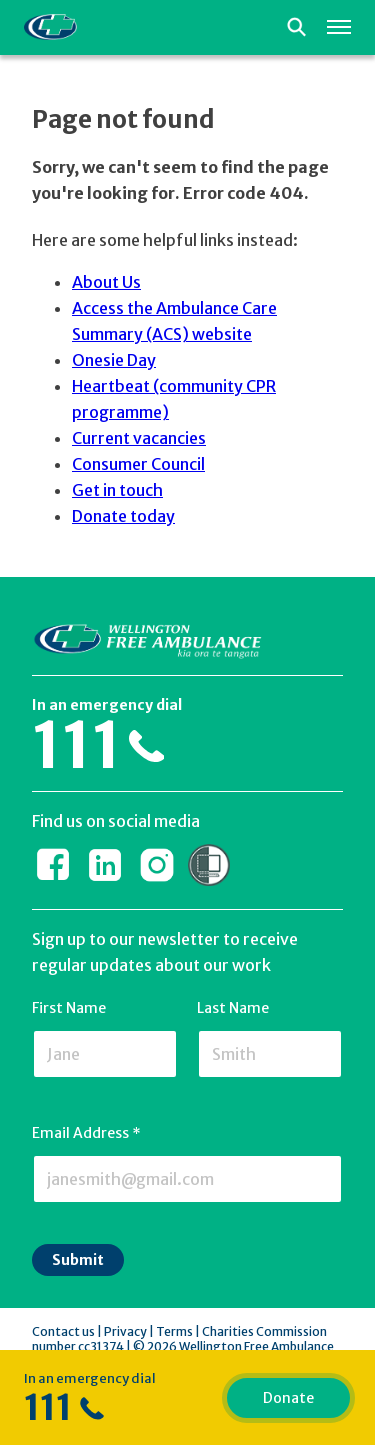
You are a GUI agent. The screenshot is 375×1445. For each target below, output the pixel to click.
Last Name (233, 1008)
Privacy (125, 1331)
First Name (69, 1008)
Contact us (63, 1331)
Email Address (86, 1133)
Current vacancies (139, 438)
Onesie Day (114, 360)
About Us (106, 282)
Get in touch (117, 490)
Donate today (123, 516)
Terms (174, 1331)
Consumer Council (138, 464)
